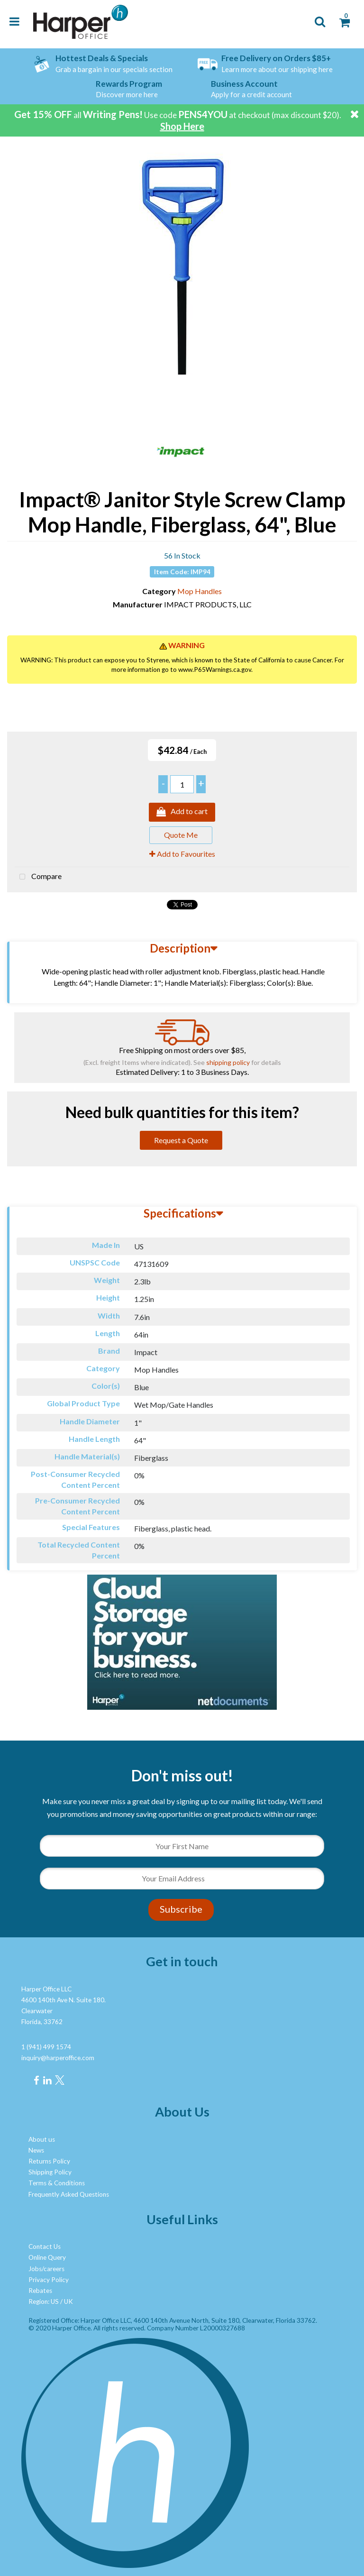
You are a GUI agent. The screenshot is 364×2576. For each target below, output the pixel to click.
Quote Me (181, 834)
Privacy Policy (48, 2279)
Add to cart (182, 812)
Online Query (47, 2257)
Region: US (43, 2301)
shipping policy (228, 1062)
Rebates (40, 2290)
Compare (38, 877)
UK (68, 2301)
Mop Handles (199, 591)
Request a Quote (181, 1140)
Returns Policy (49, 2161)
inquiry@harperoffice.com (57, 2058)
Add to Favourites (182, 853)
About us (41, 2139)
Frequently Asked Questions (68, 2194)
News (36, 2150)
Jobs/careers (46, 2269)
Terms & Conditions (56, 2183)
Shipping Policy (50, 2172)
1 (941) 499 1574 (46, 2047)
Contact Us (44, 2246)
